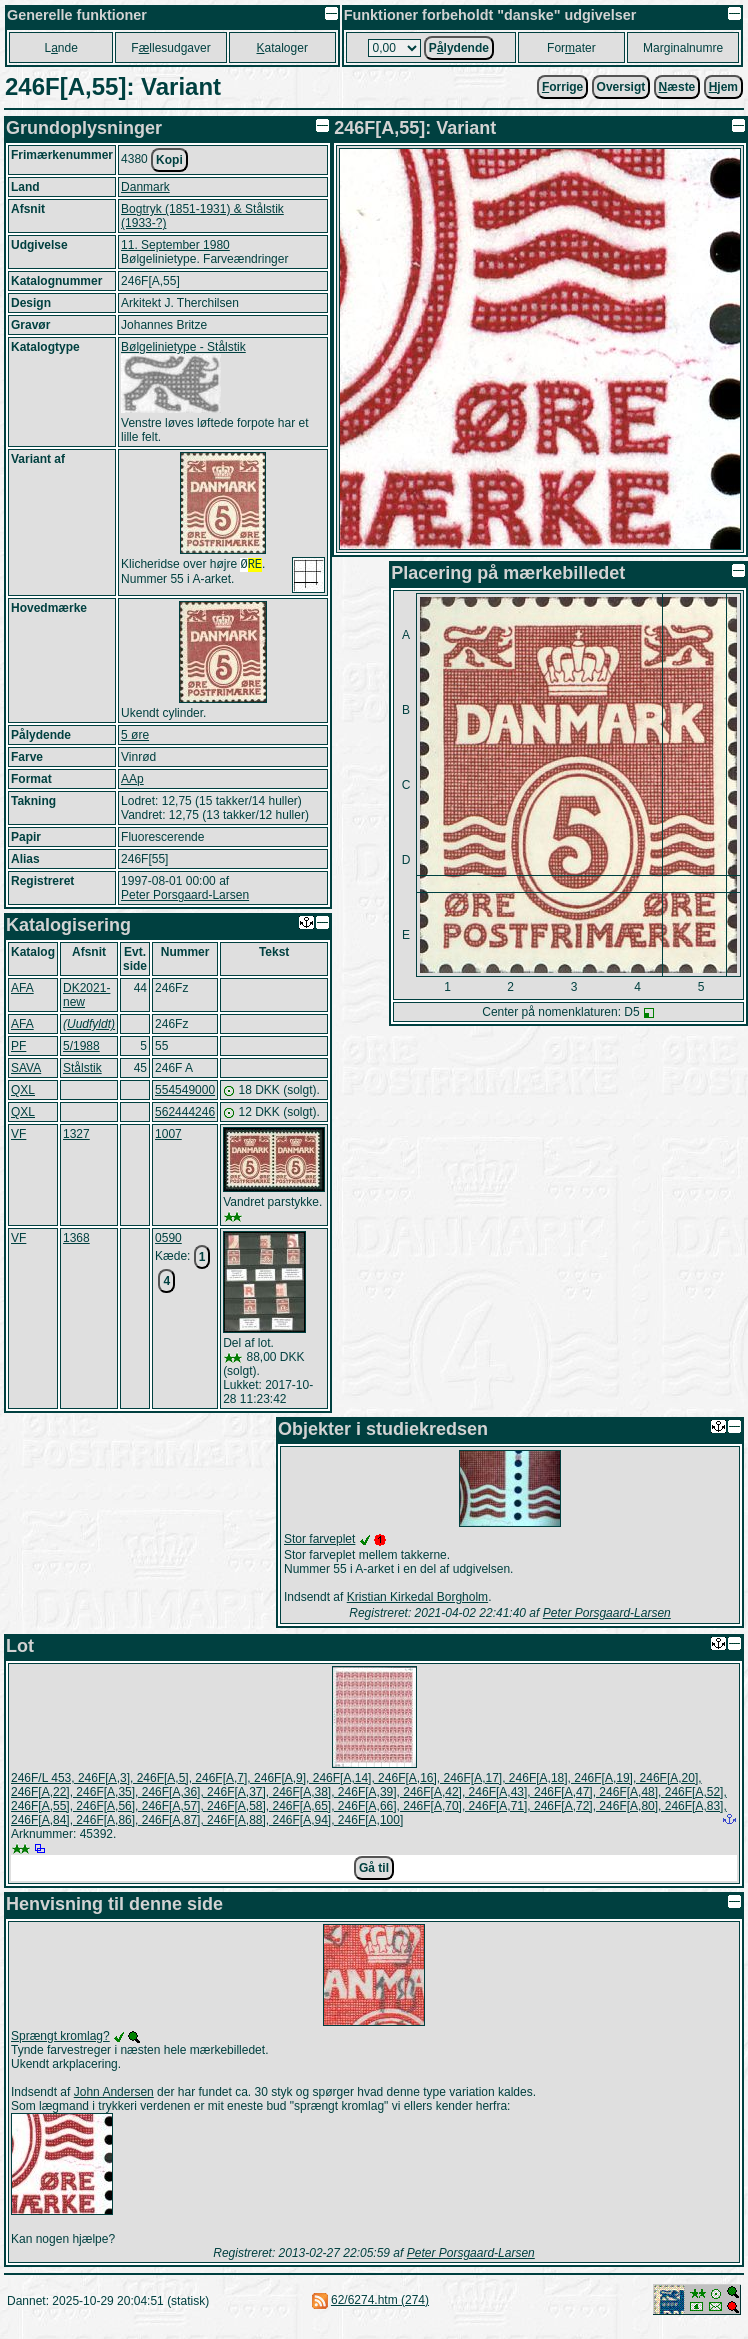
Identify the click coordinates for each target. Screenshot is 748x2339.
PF (18, 1046)
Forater (571, 48)
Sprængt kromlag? (60, 2036)
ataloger (282, 48)
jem (723, 87)
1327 (76, 1134)
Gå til (374, 1868)
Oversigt (621, 87)
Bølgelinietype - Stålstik (183, 347)
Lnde (60, 48)
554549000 (185, 1090)
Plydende (459, 48)
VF (18, 1134)
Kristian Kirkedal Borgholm (417, 1597)
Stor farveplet (319, 1539)
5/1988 (81, 1046)
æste (677, 87)
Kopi (169, 160)
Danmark (145, 187)
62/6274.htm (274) (380, 2300)
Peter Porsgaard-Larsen (185, 895)
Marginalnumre (683, 48)
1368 (76, 1238)
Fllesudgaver (170, 48)
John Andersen (114, 2092)
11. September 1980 (175, 245)
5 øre (135, 735)
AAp (132, 779)
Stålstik (82, 1068)
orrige (562, 87)
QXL (23, 1090)
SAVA (26, 1068)
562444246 (185, 1112)
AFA (22, 988)
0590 (168, 1238)
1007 (168, 1134)
